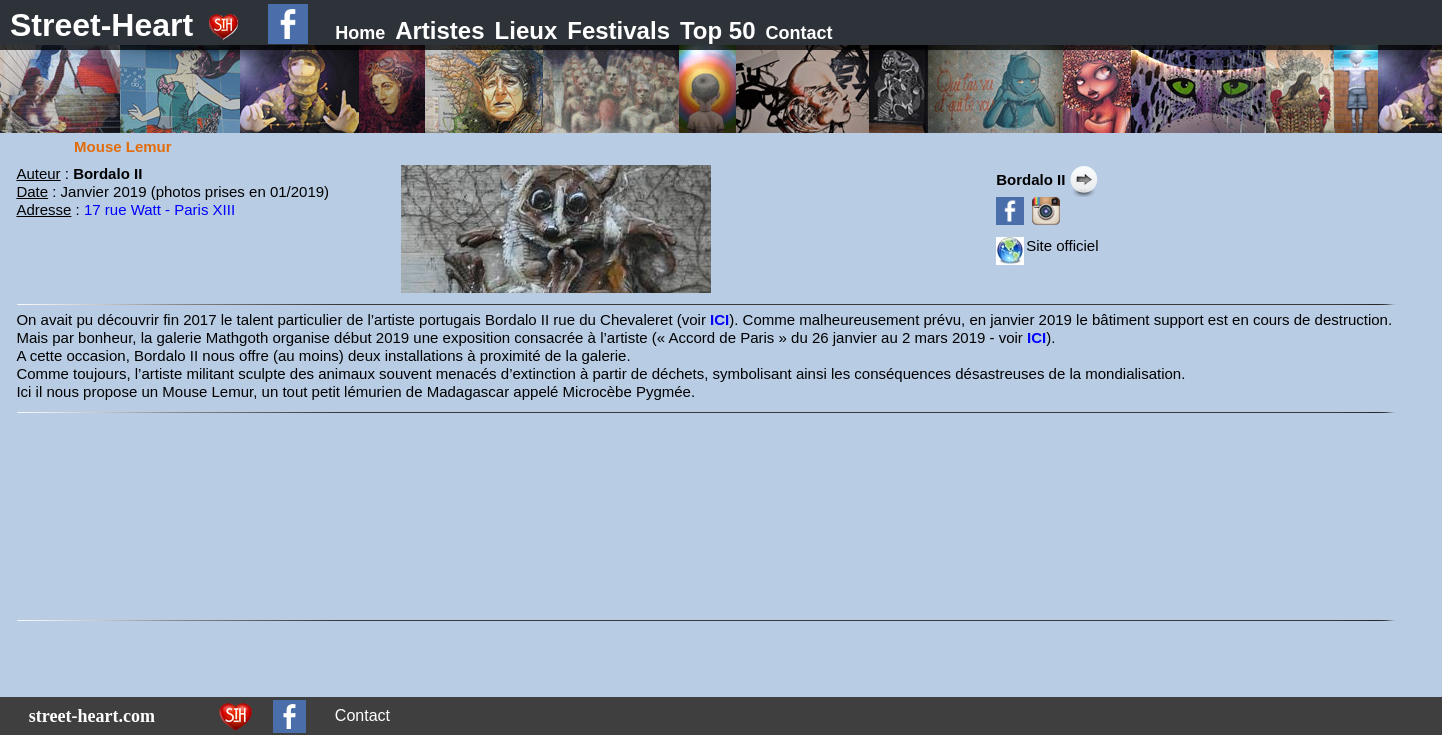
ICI (719, 319)
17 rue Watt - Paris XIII (159, 209)
